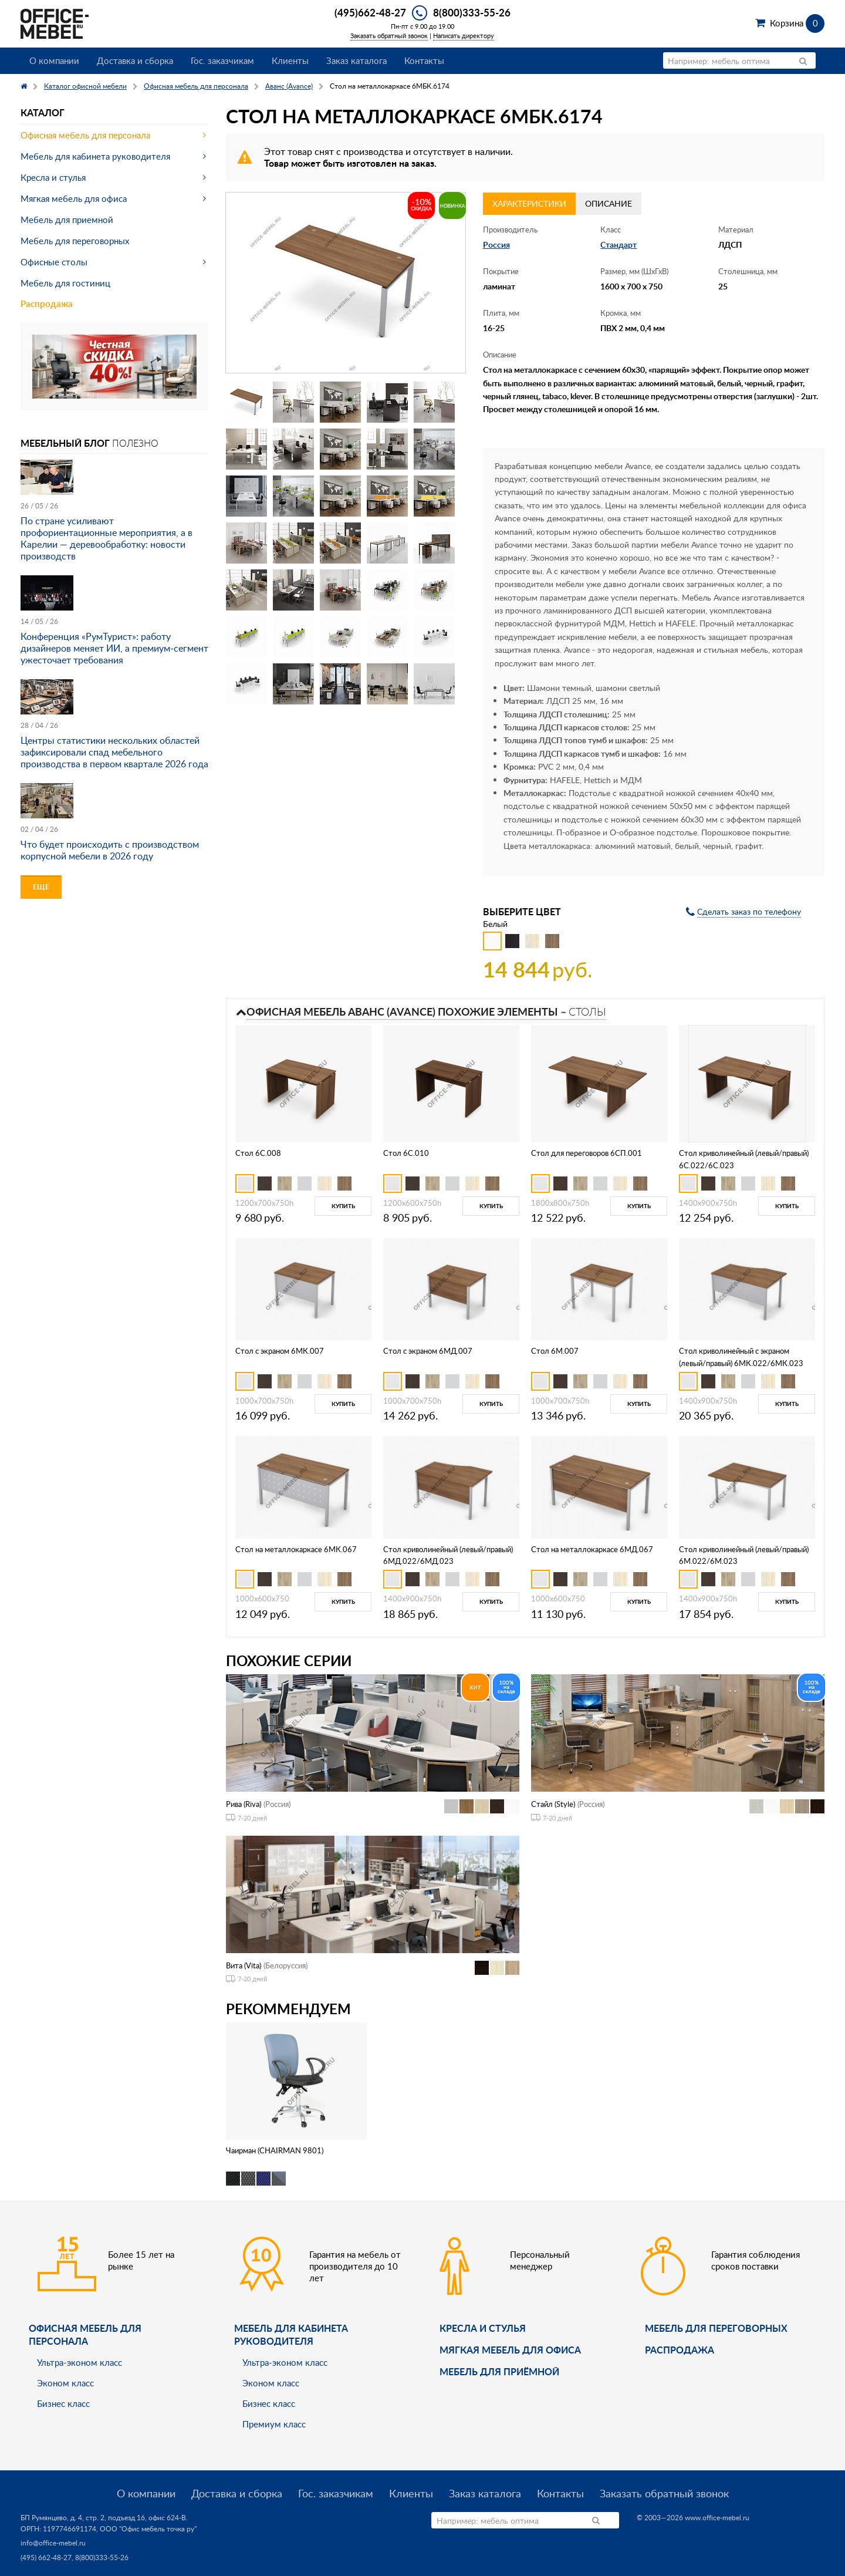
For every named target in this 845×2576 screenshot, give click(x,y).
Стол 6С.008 (258, 1153)
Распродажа (47, 304)
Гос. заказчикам (222, 60)
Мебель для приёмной (499, 2371)
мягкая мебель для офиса (510, 2349)
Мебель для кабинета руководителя (95, 156)
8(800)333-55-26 (472, 12)
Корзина (797, 23)
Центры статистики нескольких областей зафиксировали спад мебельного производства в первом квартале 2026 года (114, 752)
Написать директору (463, 35)
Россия (496, 244)
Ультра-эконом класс (79, 2362)
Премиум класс (274, 2424)
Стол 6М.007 (555, 1351)
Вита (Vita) (243, 1965)
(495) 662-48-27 (46, 2557)
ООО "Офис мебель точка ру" (148, 2529)
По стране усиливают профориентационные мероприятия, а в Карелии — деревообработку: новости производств (106, 538)
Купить (343, 1206)
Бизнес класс (63, 2403)
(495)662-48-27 (370, 12)
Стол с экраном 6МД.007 (427, 1351)
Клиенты (290, 60)
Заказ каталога (356, 60)
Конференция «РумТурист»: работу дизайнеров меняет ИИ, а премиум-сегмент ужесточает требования (114, 648)
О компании (54, 60)
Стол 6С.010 (406, 1153)
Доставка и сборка (135, 60)
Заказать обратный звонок (389, 35)
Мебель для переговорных (75, 241)
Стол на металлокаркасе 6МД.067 (592, 1549)
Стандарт (618, 244)
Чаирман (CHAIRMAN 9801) (274, 2150)
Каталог (43, 112)
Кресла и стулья (53, 177)
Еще (41, 887)
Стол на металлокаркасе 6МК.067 (296, 1549)
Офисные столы (54, 262)
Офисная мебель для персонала (85, 135)
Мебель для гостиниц (65, 283)
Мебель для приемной (67, 219)
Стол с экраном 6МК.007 (279, 1351)
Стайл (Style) (553, 1804)
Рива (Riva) (243, 1804)
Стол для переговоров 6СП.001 (586, 1153)
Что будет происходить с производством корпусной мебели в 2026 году (110, 850)
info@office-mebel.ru (53, 2543)
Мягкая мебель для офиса (74, 198)
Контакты (424, 60)
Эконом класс (65, 2383)
